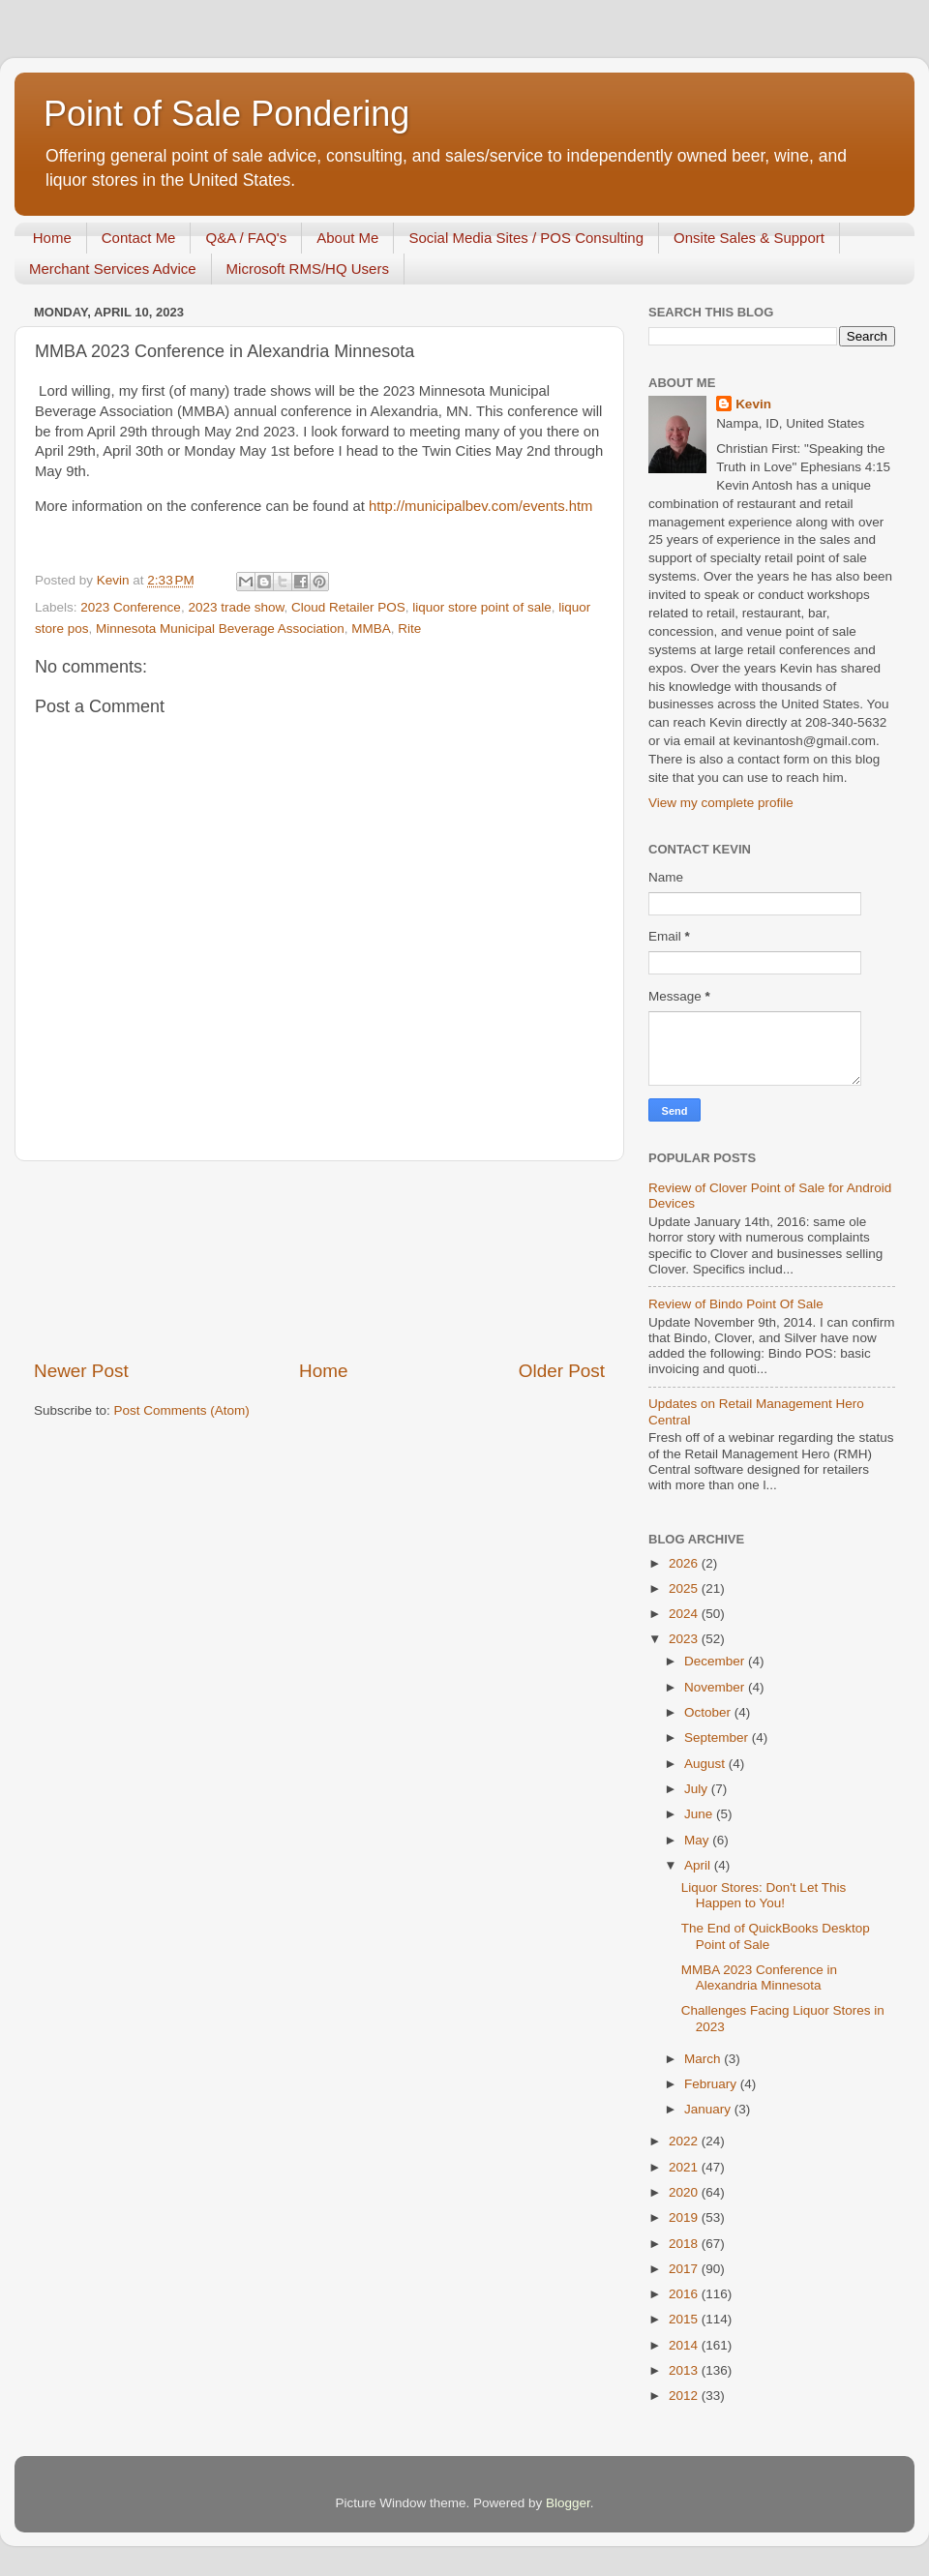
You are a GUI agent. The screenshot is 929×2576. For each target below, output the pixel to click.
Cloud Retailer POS (348, 607)
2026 (685, 1563)
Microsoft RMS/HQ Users (307, 268)
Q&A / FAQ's (245, 237)
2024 (685, 1613)
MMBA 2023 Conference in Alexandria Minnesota (759, 1977)
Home (52, 237)
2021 (685, 2167)
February (712, 2084)
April (699, 1865)
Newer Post (81, 1371)
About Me (347, 237)
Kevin (753, 404)
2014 (685, 2345)
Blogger (568, 2503)
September (718, 1737)
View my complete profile (721, 802)
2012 (685, 2395)
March (704, 2059)
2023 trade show (236, 607)
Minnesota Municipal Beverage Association (220, 628)
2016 (685, 2294)
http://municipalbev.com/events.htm (481, 506)
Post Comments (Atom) (182, 1410)
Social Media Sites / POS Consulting (526, 237)
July (697, 1789)
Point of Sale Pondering (226, 114)
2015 (685, 2319)
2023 (685, 1639)
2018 (685, 2243)
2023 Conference (130, 607)
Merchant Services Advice (112, 268)
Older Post (562, 1371)
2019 (685, 2217)
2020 (685, 2192)
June (700, 1814)
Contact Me (139, 237)
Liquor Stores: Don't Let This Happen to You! (763, 1895)
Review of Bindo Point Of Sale (736, 1304)
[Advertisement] (319, 1260)
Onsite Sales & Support (749, 237)
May (698, 1840)
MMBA (371, 628)
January (709, 2109)
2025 (685, 1588)
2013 (685, 2370)
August (706, 1763)
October (709, 1712)
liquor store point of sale (481, 607)
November (716, 1687)
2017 (685, 2268)
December (716, 1661)
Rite (409, 628)
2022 (685, 2141)
